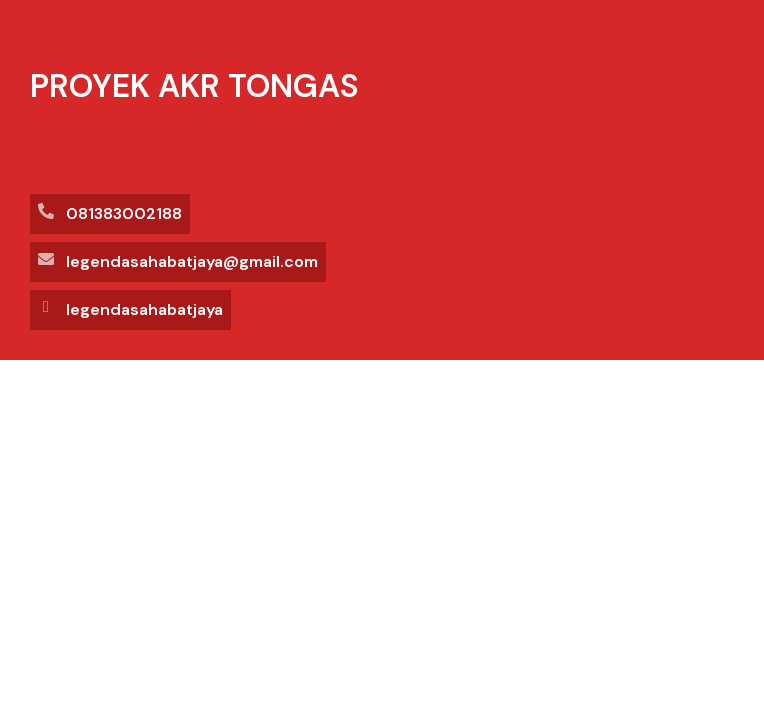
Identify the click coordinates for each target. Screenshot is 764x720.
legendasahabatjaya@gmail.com (192, 261)
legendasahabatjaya (144, 309)
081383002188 (124, 213)
